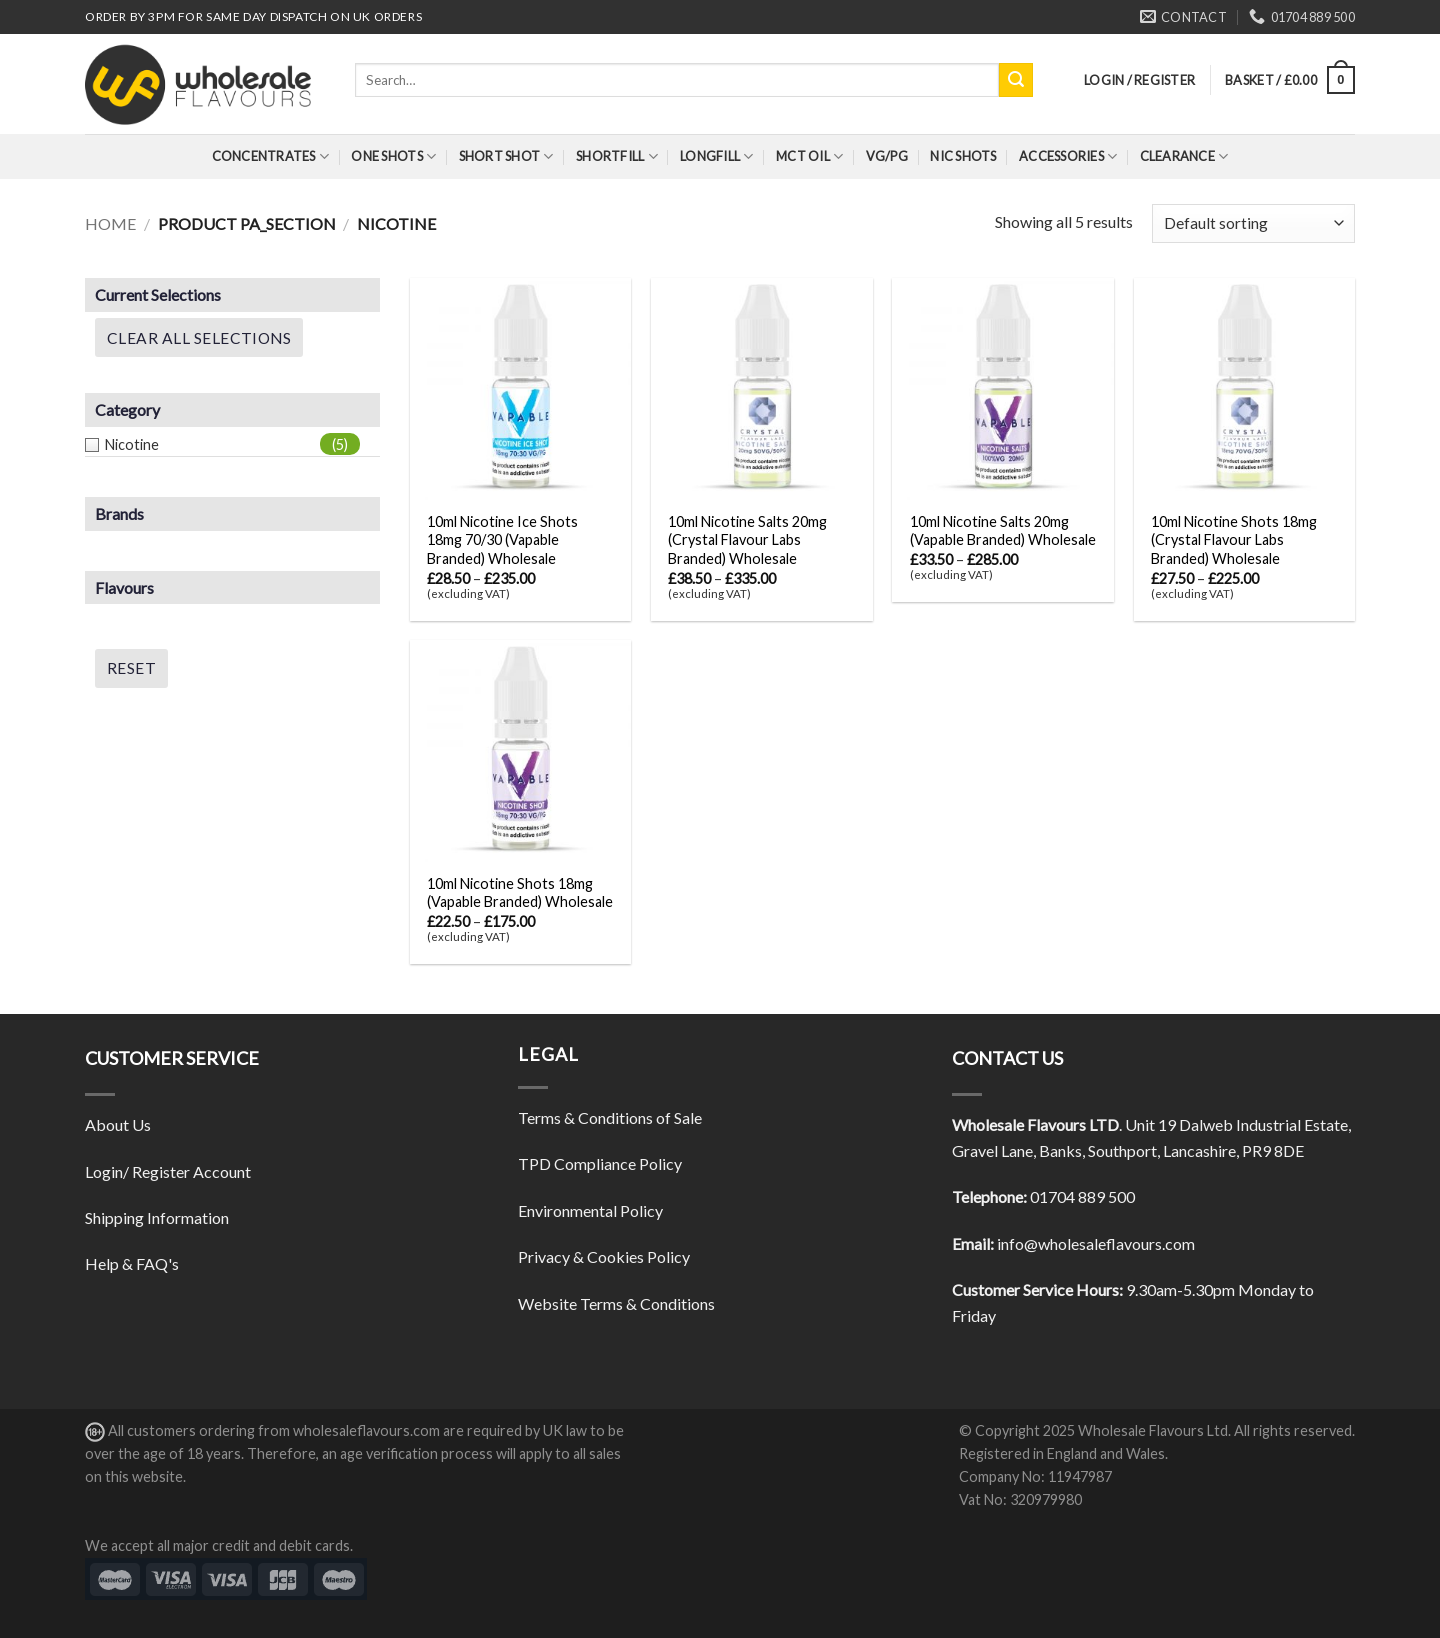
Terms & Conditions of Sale (610, 1117)
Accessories (1068, 156)
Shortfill (617, 156)
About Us (118, 1124)
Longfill (717, 156)
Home (110, 223)
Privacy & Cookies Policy (604, 1256)
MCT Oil (809, 156)
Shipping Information (157, 1217)
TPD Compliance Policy (600, 1163)
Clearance (1184, 156)
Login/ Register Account (168, 1171)
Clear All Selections (199, 338)
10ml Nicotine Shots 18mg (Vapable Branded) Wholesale (520, 893)
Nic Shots (963, 156)
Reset (131, 668)
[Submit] (1016, 80)
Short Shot (506, 156)
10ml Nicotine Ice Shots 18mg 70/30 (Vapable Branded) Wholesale (502, 540)
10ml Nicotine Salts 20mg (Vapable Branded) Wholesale (1003, 531)
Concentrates (271, 156)
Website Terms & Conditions (616, 1303)
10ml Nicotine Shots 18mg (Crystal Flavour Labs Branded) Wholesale (1234, 540)
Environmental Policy (590, 1210)
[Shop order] (1253, 223)
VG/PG (887, 156)
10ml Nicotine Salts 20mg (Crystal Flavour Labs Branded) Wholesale (747, 540)
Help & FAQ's (132, 1263)
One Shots (393, 156)
